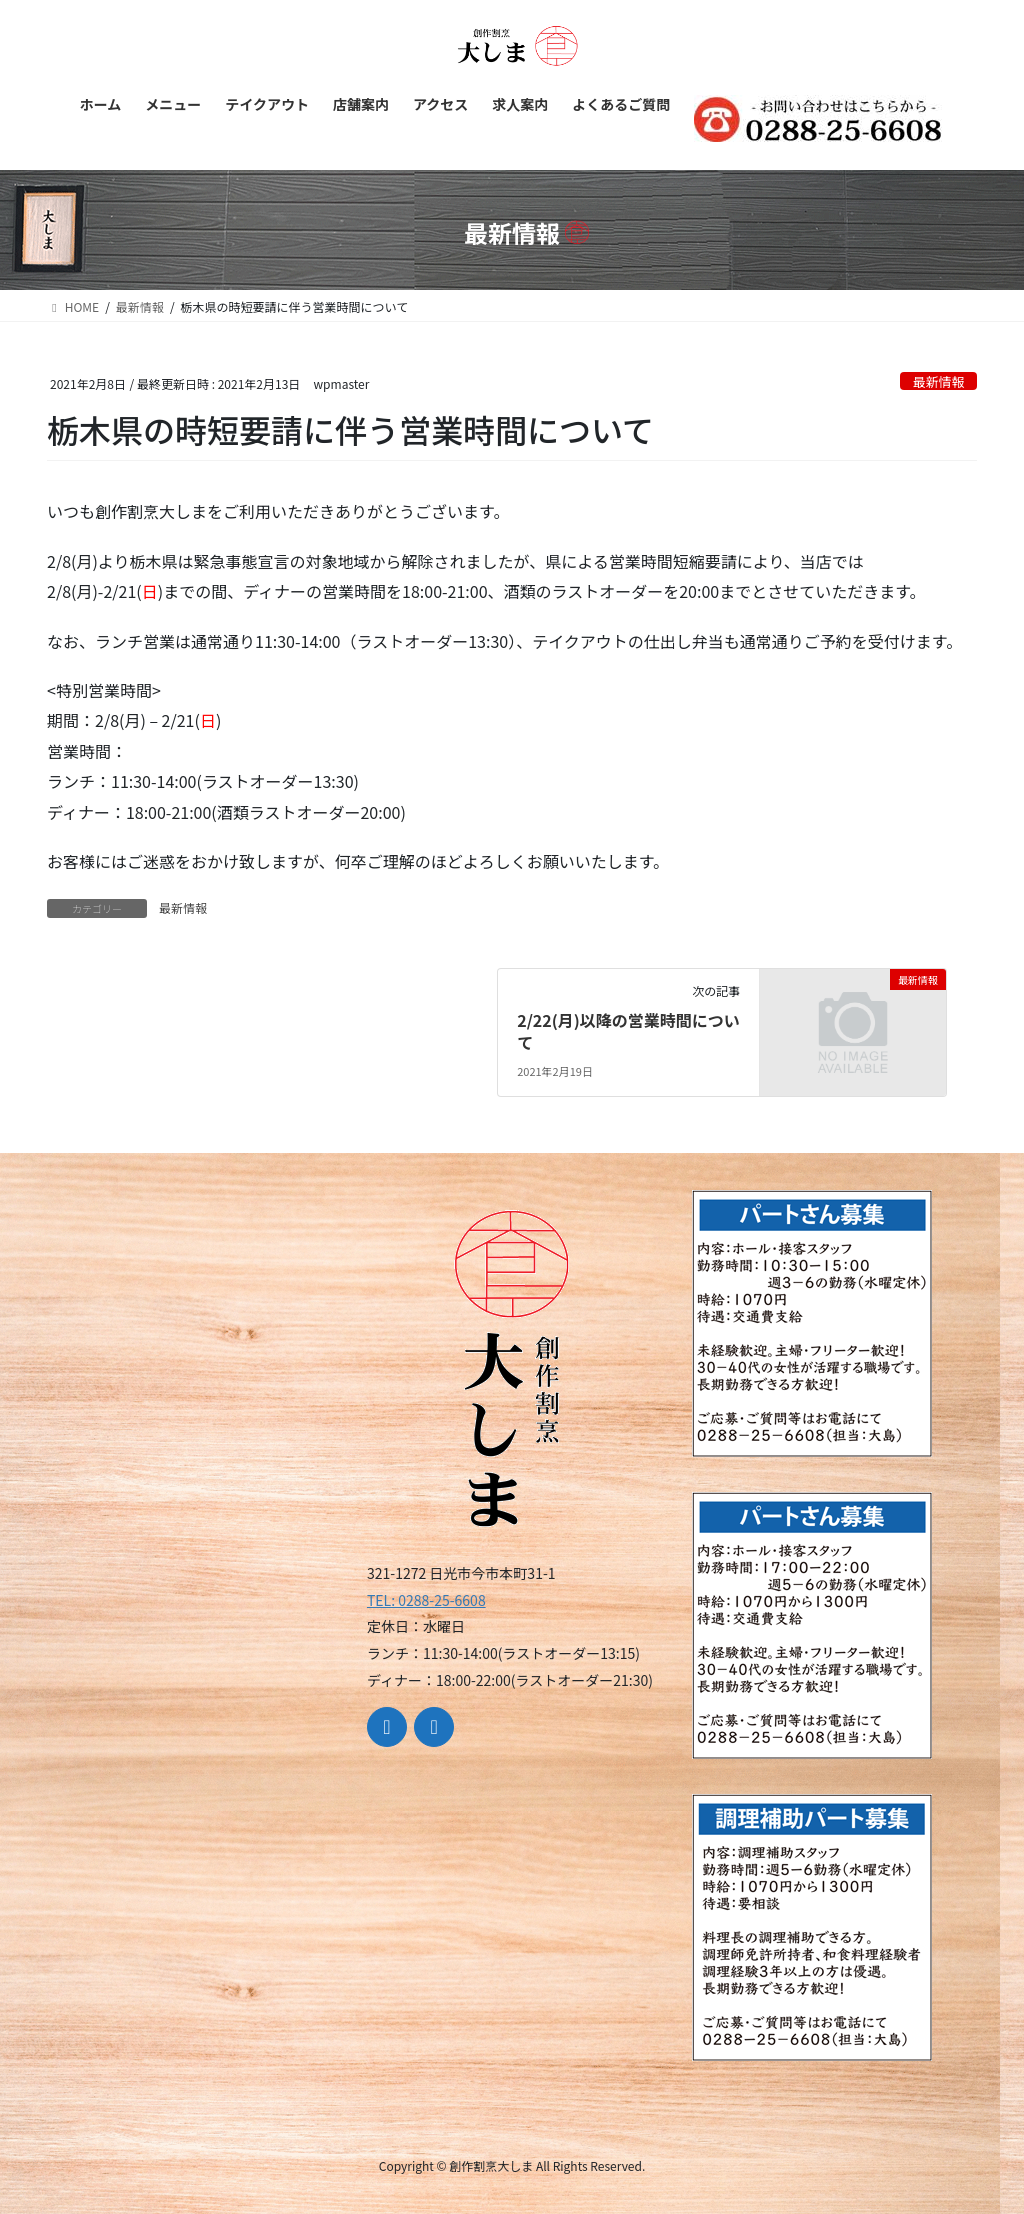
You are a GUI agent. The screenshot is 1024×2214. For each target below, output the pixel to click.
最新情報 (938, 381)
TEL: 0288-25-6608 (426, 1600)
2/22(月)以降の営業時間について (628, 1031)
